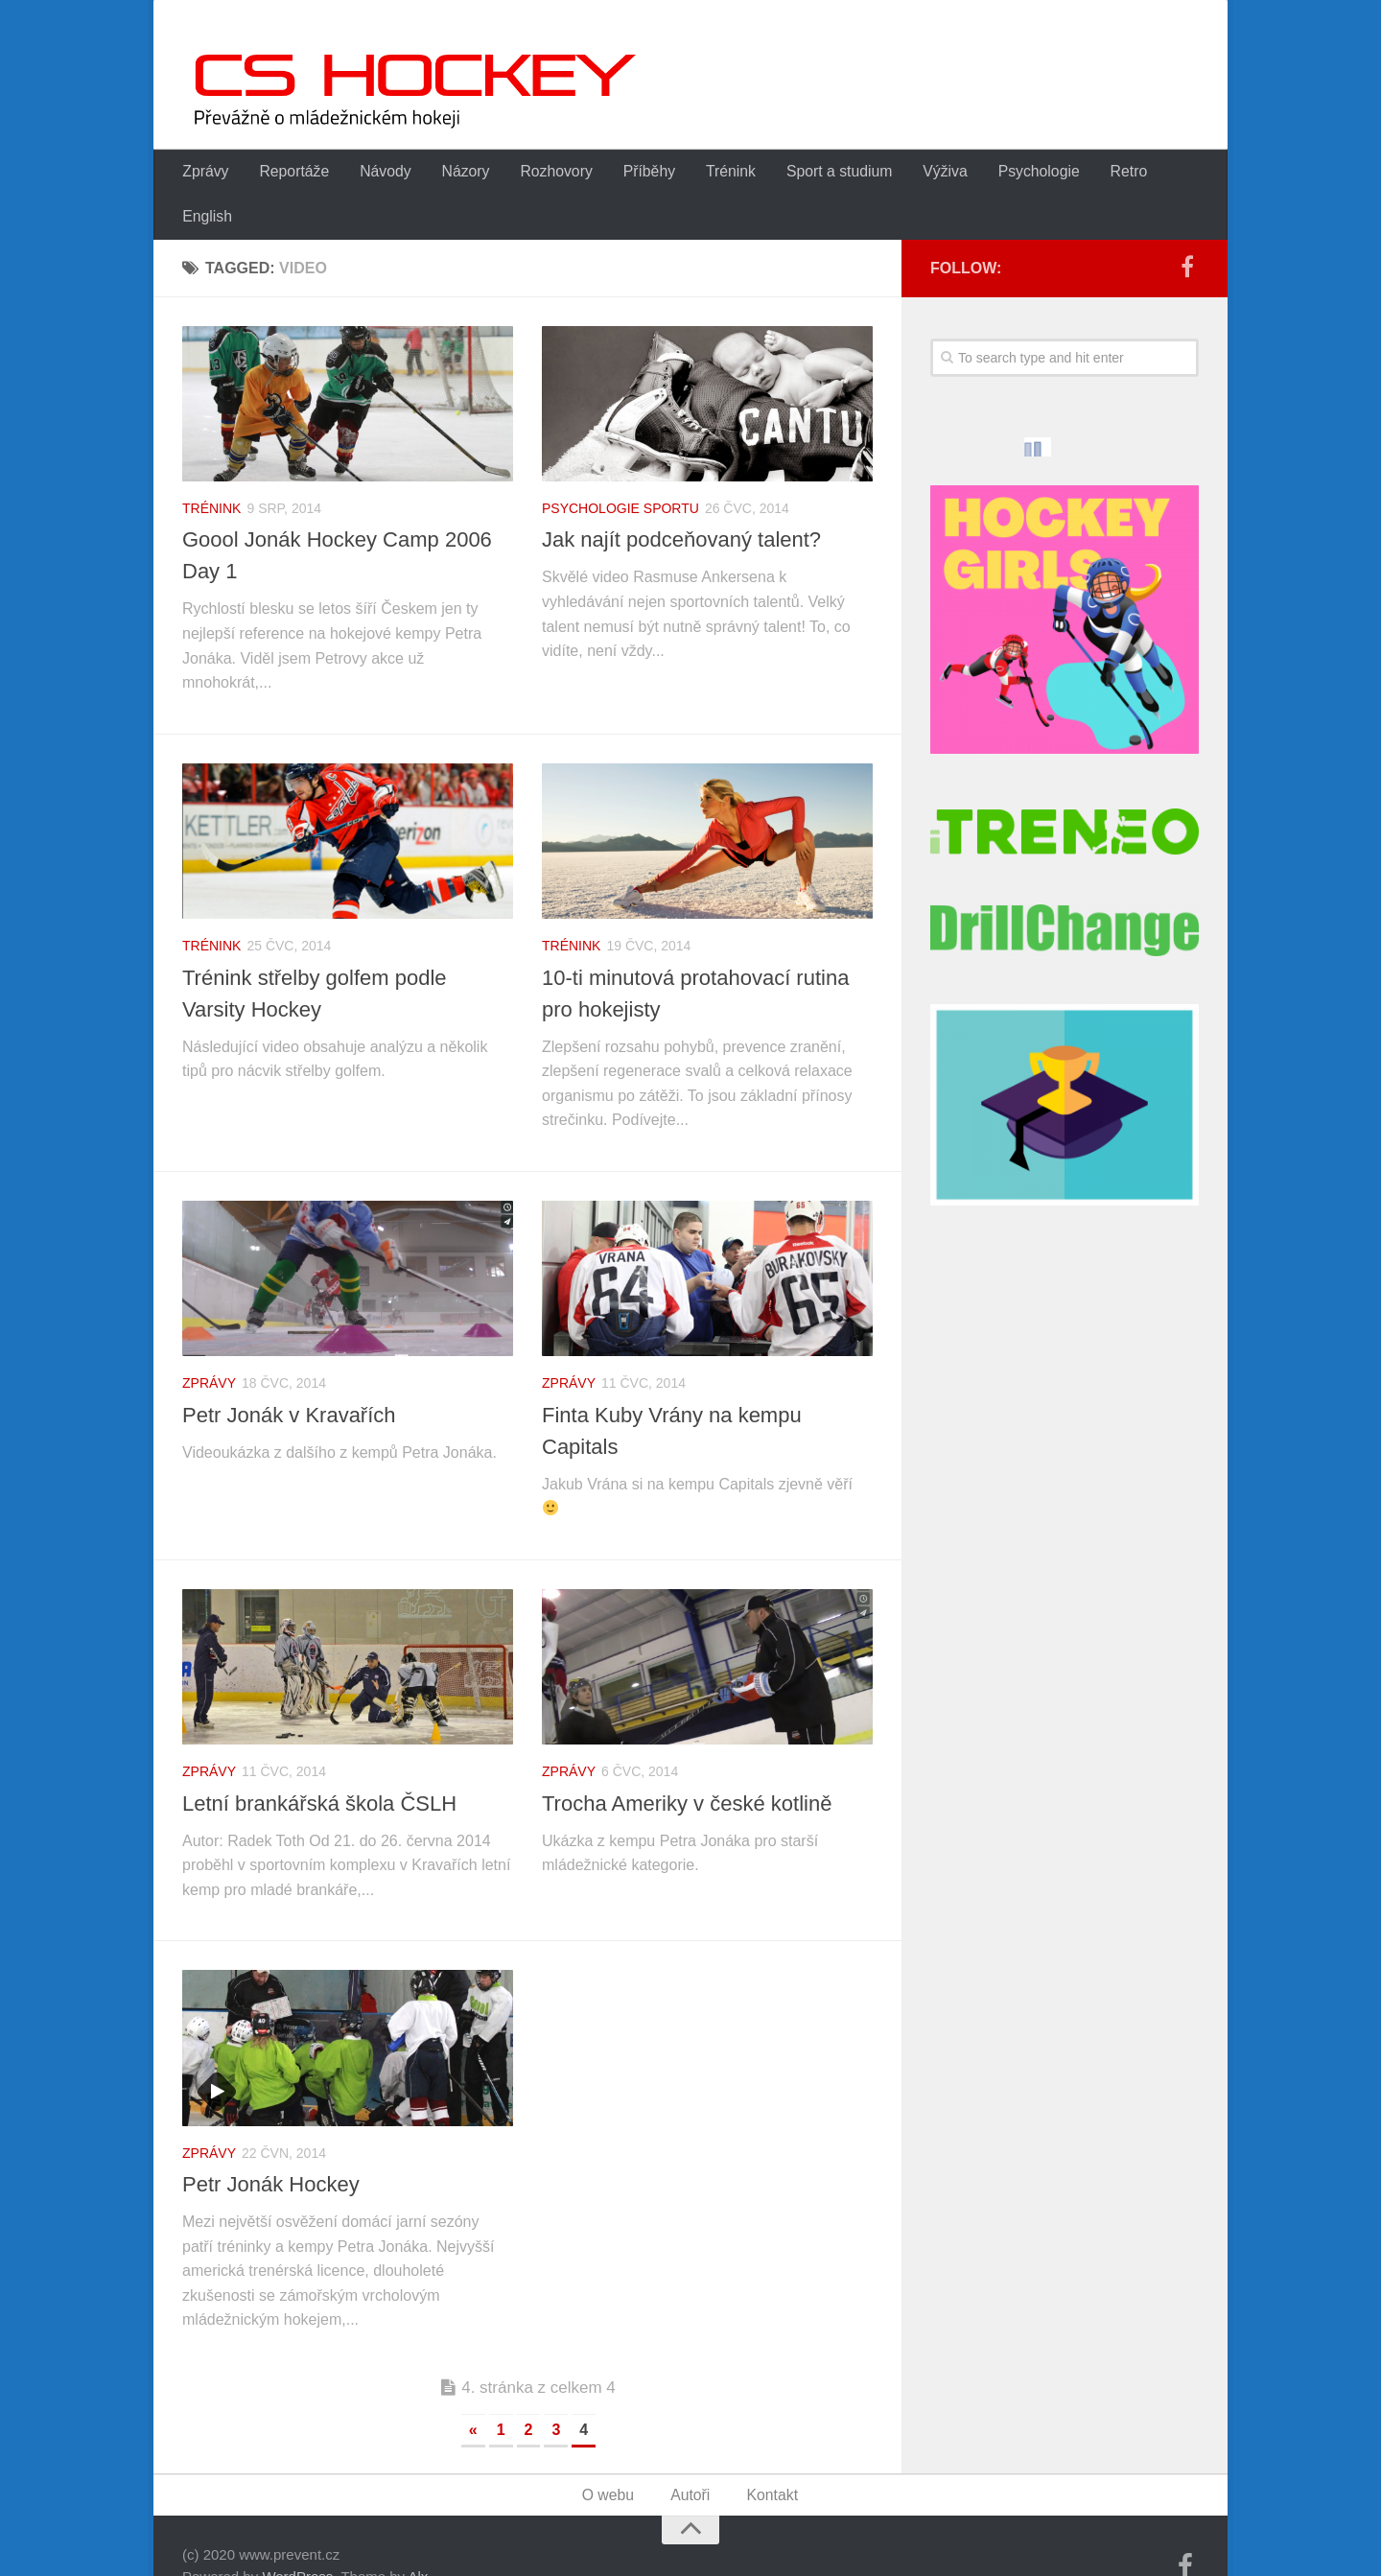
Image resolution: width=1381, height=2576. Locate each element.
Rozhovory (543, 173)
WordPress (297, 2536)
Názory (456, 173)
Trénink (712, 173)
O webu (609, 2454)
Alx (418, 2536)
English (1170, 173)
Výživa (921, 173)
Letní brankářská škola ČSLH (319, 1761)
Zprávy (204, 173)
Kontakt (771, 2454)
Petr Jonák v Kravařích (289, 1373)
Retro (1099, 173)
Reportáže (290, 173)
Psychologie (1012, 173)
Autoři (691, 2454)
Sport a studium (818, 173)
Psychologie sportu (620, 466)
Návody (379, 173)
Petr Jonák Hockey (271, 2142)
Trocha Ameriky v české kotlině (686, 1761)
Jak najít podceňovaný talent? (681, 498)
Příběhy (633, 173)
